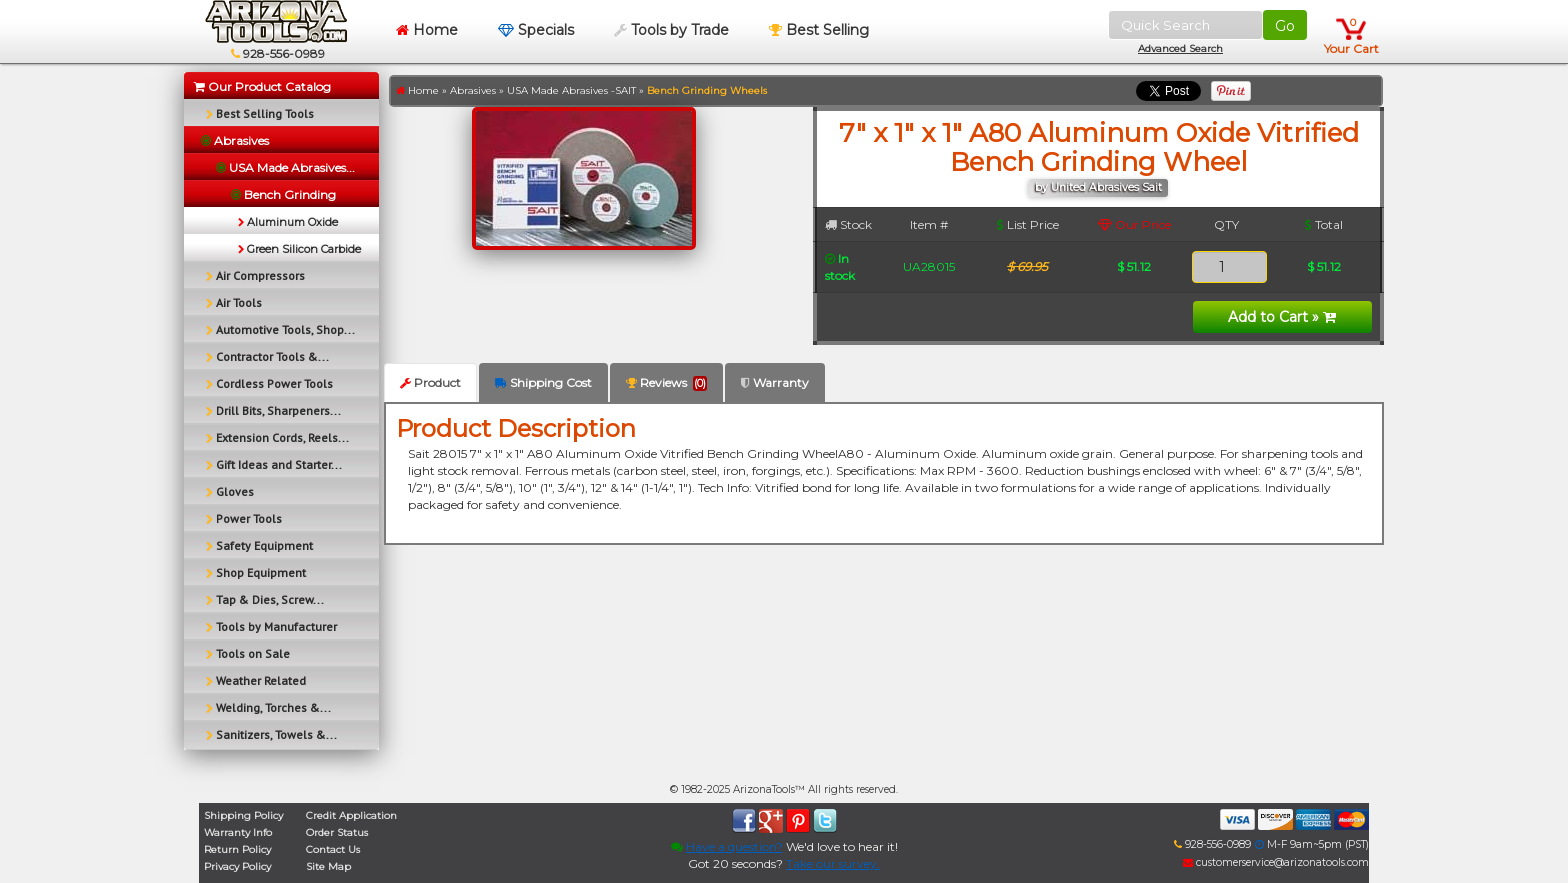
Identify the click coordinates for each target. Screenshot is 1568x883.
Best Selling (819, 30)
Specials (536, 30)
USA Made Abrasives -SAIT (571, 90)
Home (427, 30)
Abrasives (473, 90)
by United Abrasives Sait (1098, 187)
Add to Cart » (1282, 317)
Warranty (775, 382)
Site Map (328, 866)
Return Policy (237, 849)
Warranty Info (238, 832)
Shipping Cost (543, 382)
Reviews (666, 383)
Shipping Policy (243, 815)
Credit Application (351, 815)
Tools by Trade (671, 30)
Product (430, 382)
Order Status (337, 832)
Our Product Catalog (262, 86)
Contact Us (333, 849)
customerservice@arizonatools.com (1276, 862)
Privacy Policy (237, 866)
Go (1285, 26)
